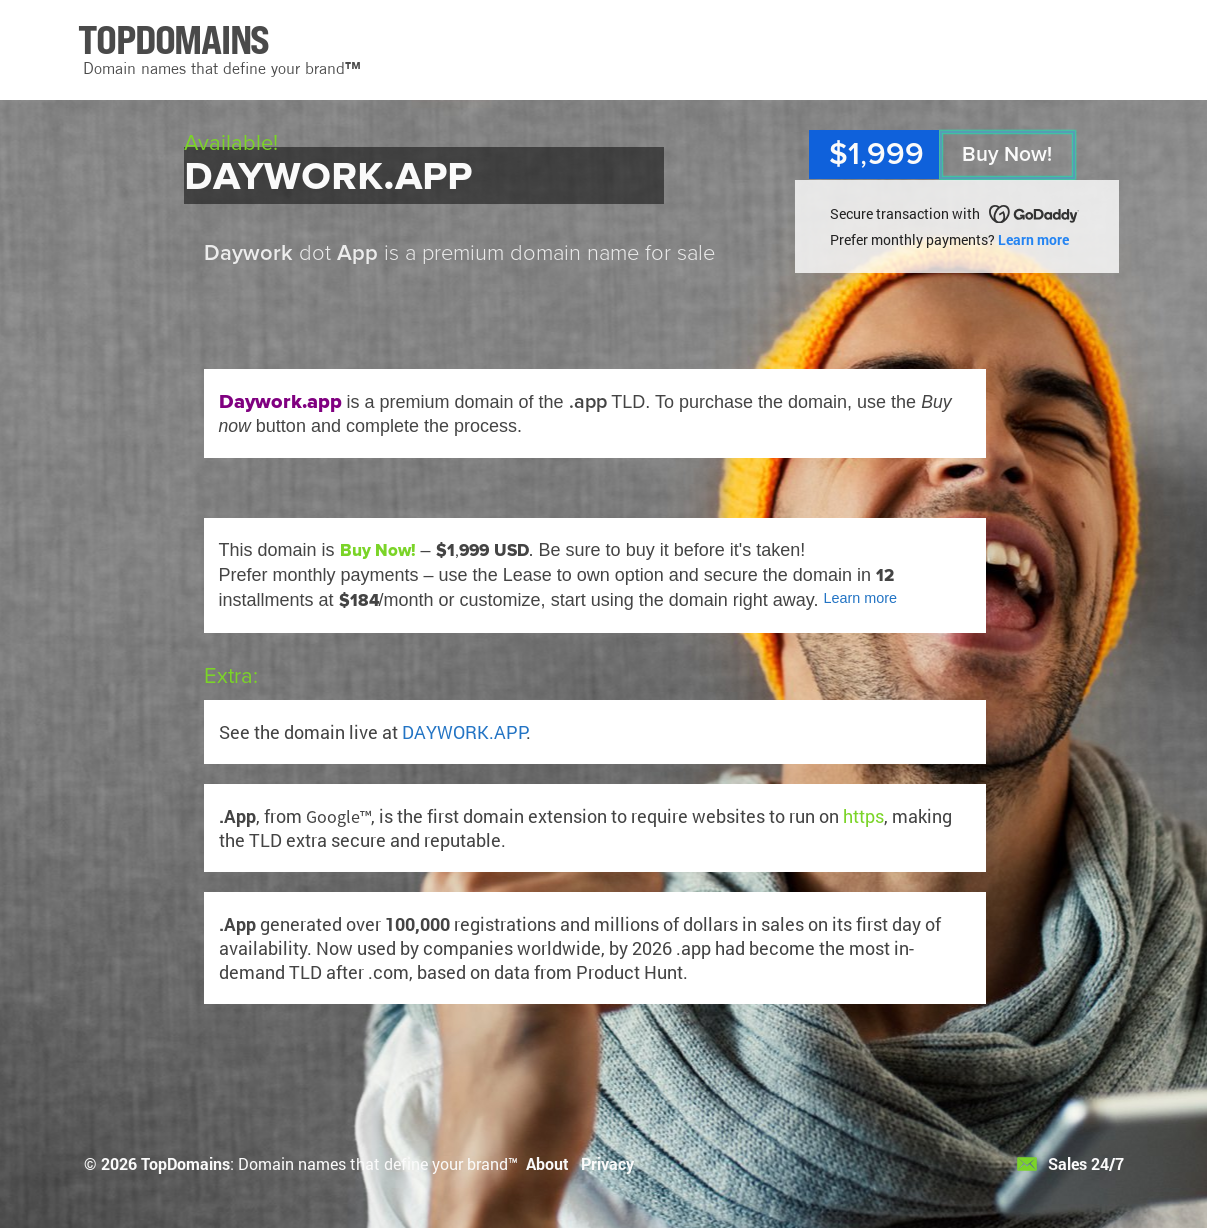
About (547, 1163)
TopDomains (185, 1163)
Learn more (1033, 239)
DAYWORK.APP (464, 732)
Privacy (607, 1163)
